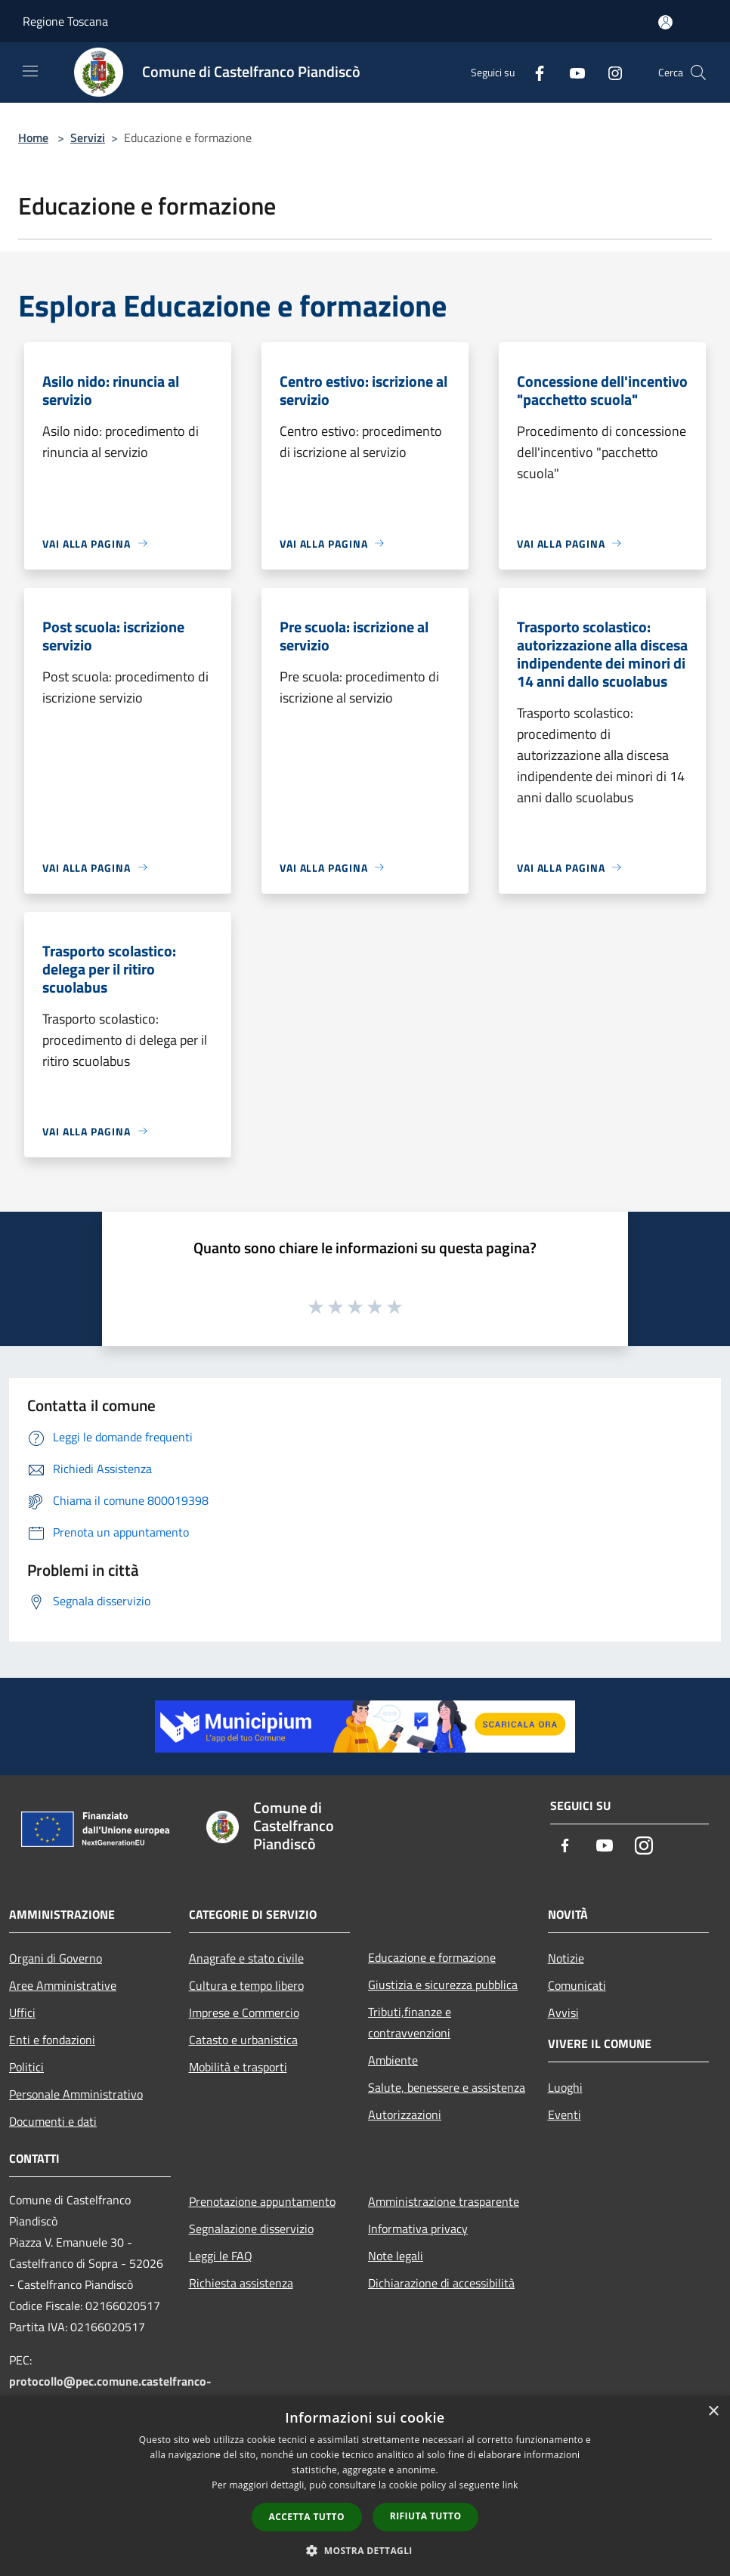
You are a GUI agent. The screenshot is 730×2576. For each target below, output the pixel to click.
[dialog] (365, 2485)
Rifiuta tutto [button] (426, 2516)
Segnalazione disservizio (251, 2228)
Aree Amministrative (62, 1985)
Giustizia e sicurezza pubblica (443, 1984)
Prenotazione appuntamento (262, 2201)
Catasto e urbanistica (243, 2040)
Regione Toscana (65, 21)
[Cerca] (698, 72)
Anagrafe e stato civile (246, 1958)
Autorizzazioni (404, 2114)
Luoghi (565, 2087)
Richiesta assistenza (241, 2283)
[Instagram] (609, 72)
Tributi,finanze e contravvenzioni (409, 2022)
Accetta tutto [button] (307, 2516)
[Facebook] (533, 72)
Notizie (566, 1958)
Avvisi (563, 2012)
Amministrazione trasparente (443, 2201)
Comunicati (577, 1985)
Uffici (22, 2012)
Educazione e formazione (432, 1957)
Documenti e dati (53, 2121)
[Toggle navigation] (30, 71)
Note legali (395, 2256)
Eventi (564, 2114)
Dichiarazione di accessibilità (441, 2283)
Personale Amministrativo (76, 2094)
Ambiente (393, 2060)
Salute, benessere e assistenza (446, 2087)
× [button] (713, 2411)
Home (33, 137)
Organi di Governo (55, 1958)
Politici (26, 2067)
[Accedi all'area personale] (665, 22)
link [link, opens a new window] (510, 2485)
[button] (365, 2550)
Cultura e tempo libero (246, 1985)
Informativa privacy (418, 2228)
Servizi (87, 137)
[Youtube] (571, 72)
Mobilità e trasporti (238, 2067)
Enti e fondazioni (52, 2040)
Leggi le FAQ (220, 2256)
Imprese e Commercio (244, 2012)
